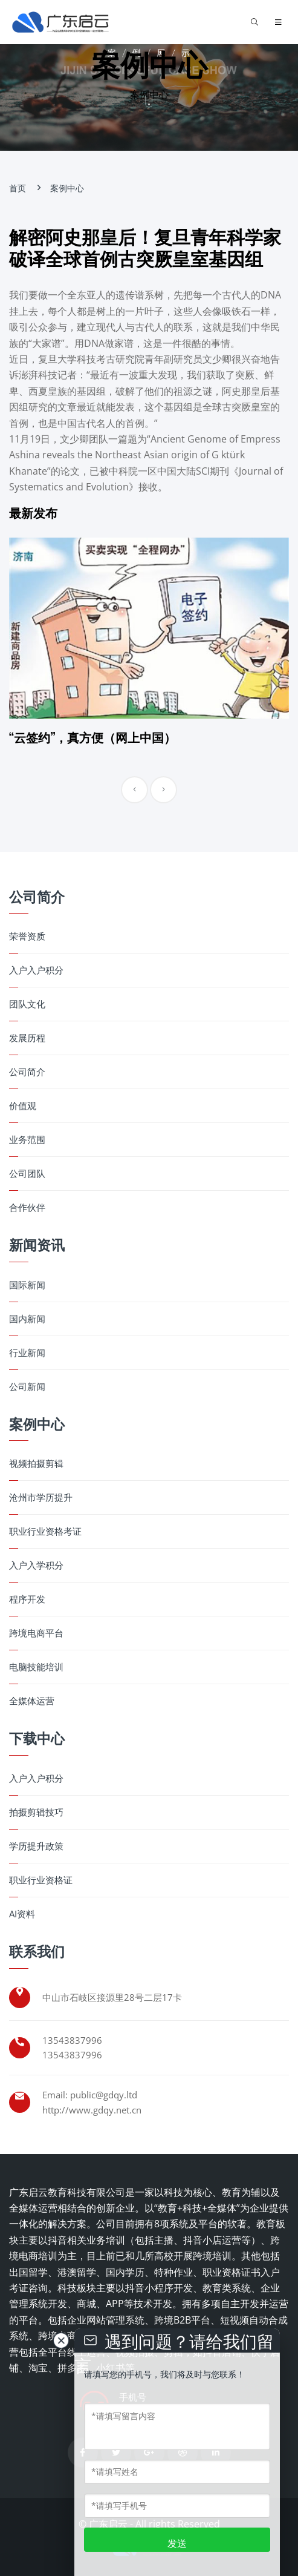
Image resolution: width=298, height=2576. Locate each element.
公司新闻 (27, 1386)
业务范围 (27, 1139)
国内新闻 (27, 1318)
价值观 (22, 1105)
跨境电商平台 (36, 1633)
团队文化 (27, 1004)
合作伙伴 (27, 1207)
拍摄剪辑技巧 (36, 1812)
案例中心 (67, 188)
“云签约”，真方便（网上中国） (92, 737)
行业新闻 (27, 1352)
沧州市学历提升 (41, 1497)
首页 (17, 188)
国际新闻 (27, 1285)
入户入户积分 (36, 970)
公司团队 (27, 1173)
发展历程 (27, 1038)
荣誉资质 (27, 936)
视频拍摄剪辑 (36, 1463)
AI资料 (22, 1914)
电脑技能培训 (36, 1667)
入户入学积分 (36, 1565)
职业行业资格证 (41, 1880)
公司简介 (27, 1071)
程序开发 (27, 1599)
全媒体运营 (31, 1700)
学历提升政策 (36, 1846)
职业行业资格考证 (45, 1531)
